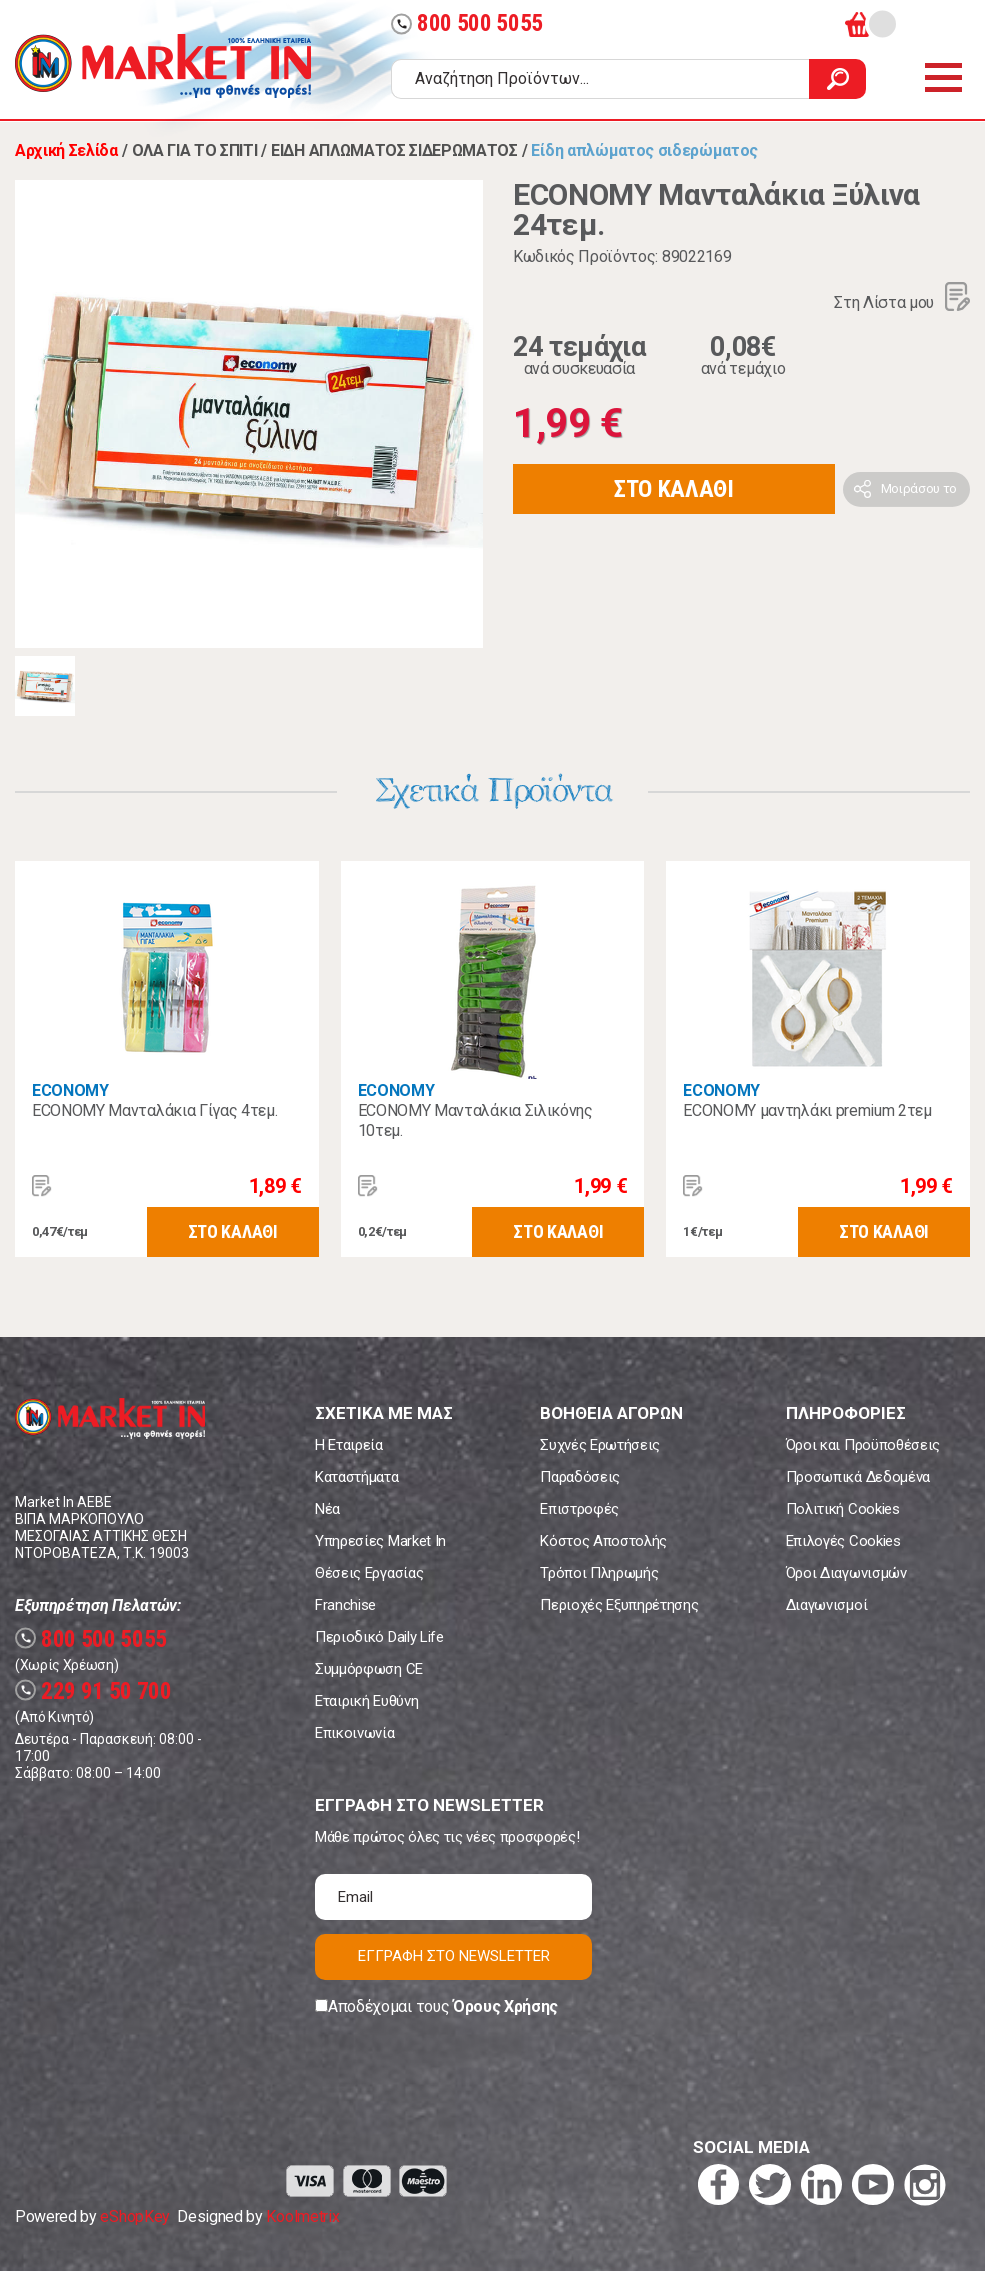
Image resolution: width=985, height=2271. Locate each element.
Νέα (327, 1509)
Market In (163, 66)
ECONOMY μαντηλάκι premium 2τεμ (807, 1110)
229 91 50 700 (93, 1691)
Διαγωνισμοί (826, 1605)
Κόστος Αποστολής (603, 1541)
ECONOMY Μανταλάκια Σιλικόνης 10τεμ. (475, 1120)
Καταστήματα (356, 1477)
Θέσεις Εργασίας (369, 1573)
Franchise (345, 1605)
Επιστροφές (579, 1509)
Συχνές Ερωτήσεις (600, 1445)
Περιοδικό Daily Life (379, 1637)
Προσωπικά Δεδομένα (858, 1477)
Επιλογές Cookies (843, 1541)
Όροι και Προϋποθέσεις (863, 1445)
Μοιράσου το (919, 488)
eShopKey (134, 2216)
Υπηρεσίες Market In (380, 1541)
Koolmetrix (302, 2216)
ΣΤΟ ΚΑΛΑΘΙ (674, 489)
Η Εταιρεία (349, 1445)
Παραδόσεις (580, 1477)
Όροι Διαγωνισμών (846, 1573)
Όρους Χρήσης (505, 2006)
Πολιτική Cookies (843, 1509)
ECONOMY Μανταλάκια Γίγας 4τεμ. (154, 1110)
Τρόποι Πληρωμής (599, 1573)
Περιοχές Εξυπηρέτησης (619, 1605)
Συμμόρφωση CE (369, 1669)
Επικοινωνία (354, 1733)
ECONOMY (70, 1090)
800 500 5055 (467, 23)
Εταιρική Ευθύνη (366, 1701)
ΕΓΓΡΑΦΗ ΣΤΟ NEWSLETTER (454, 1956)
